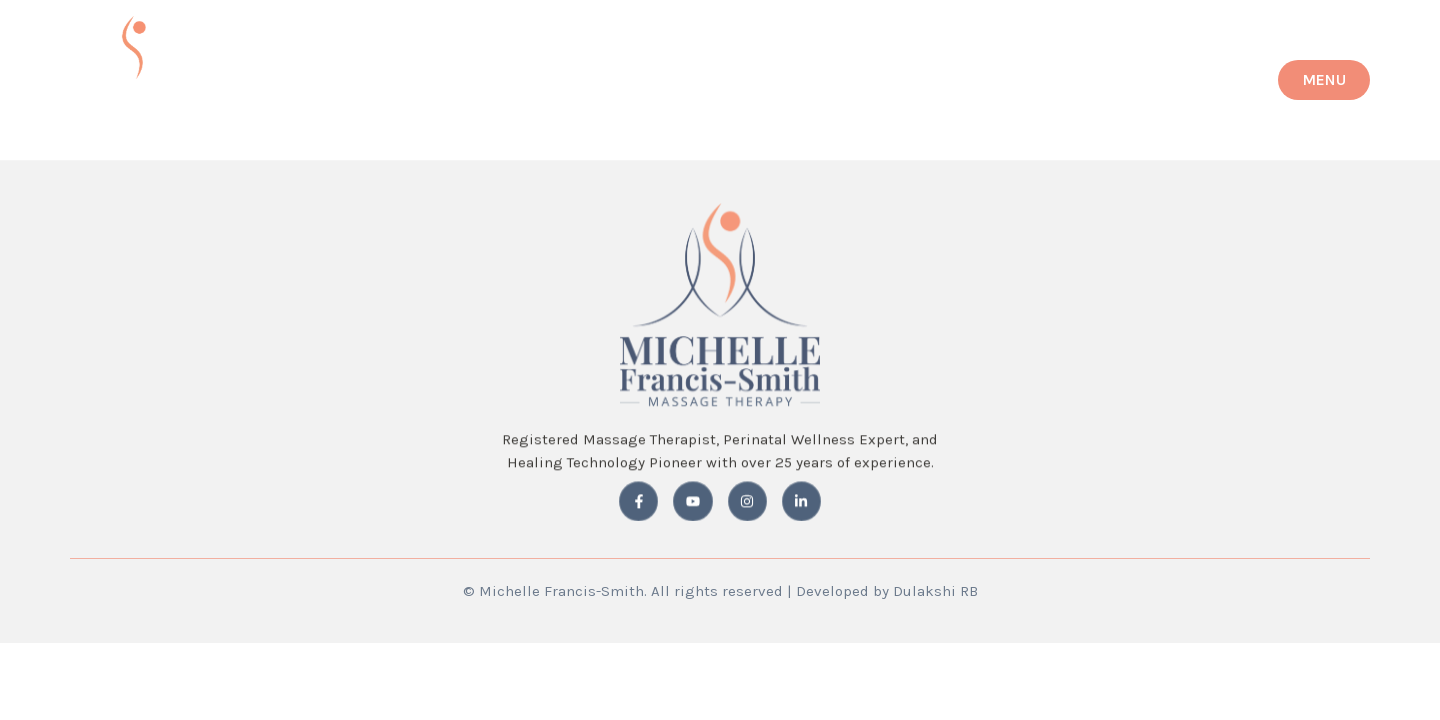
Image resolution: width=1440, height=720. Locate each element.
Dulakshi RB (935, 591)
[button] (1324, 80)
